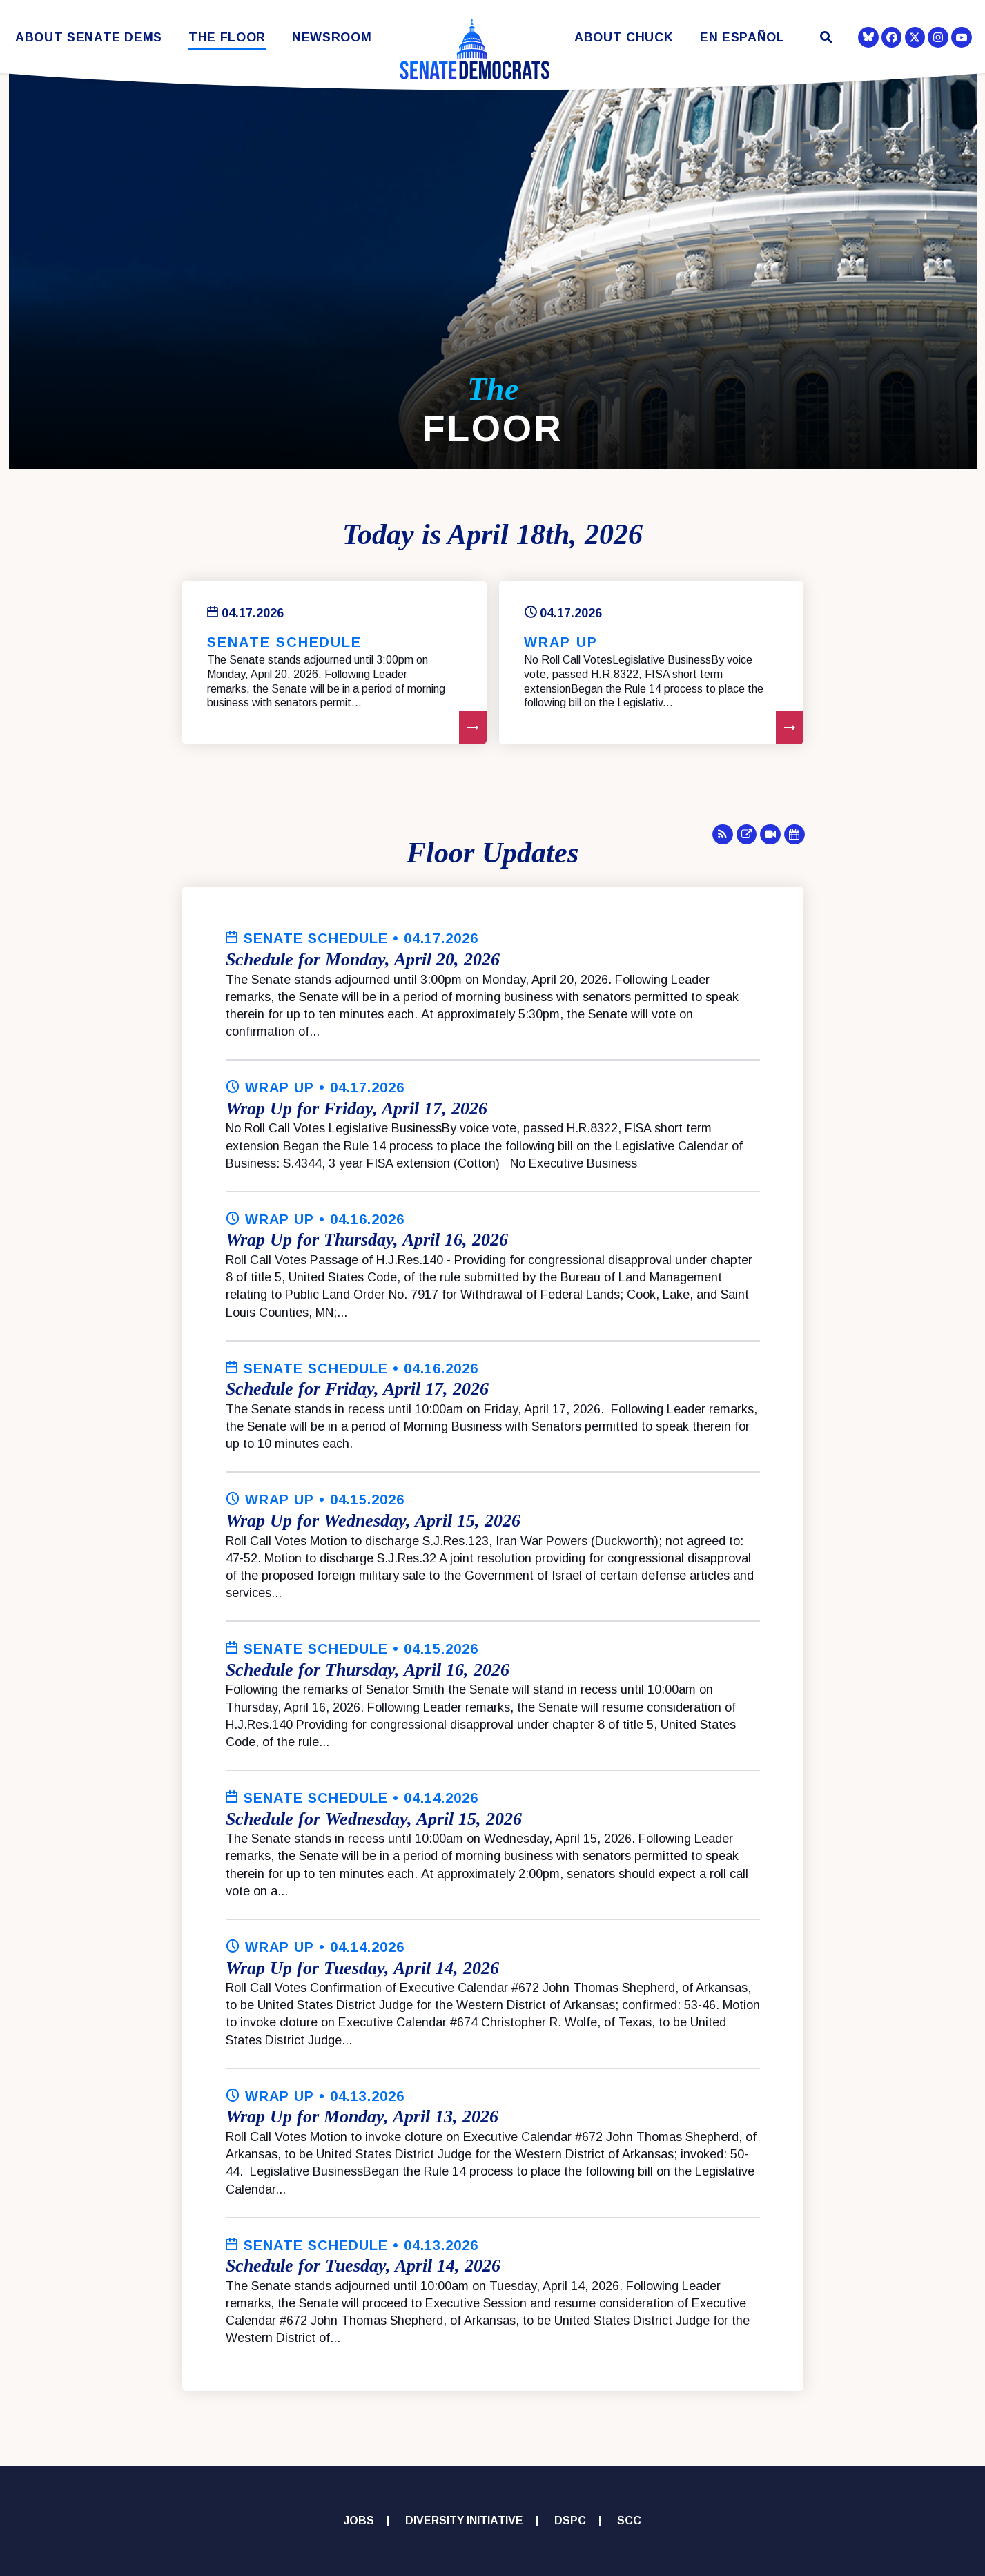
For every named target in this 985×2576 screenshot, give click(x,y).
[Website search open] (824, 39)
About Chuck (623, 37)
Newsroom (331, 37)
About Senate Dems (88, 37)
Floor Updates (492, 853)
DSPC (570, 2520)
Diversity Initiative (464, 2520)
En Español (742, 37)
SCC (629, 2520)
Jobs (359, 2520)
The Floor (227, 37)
